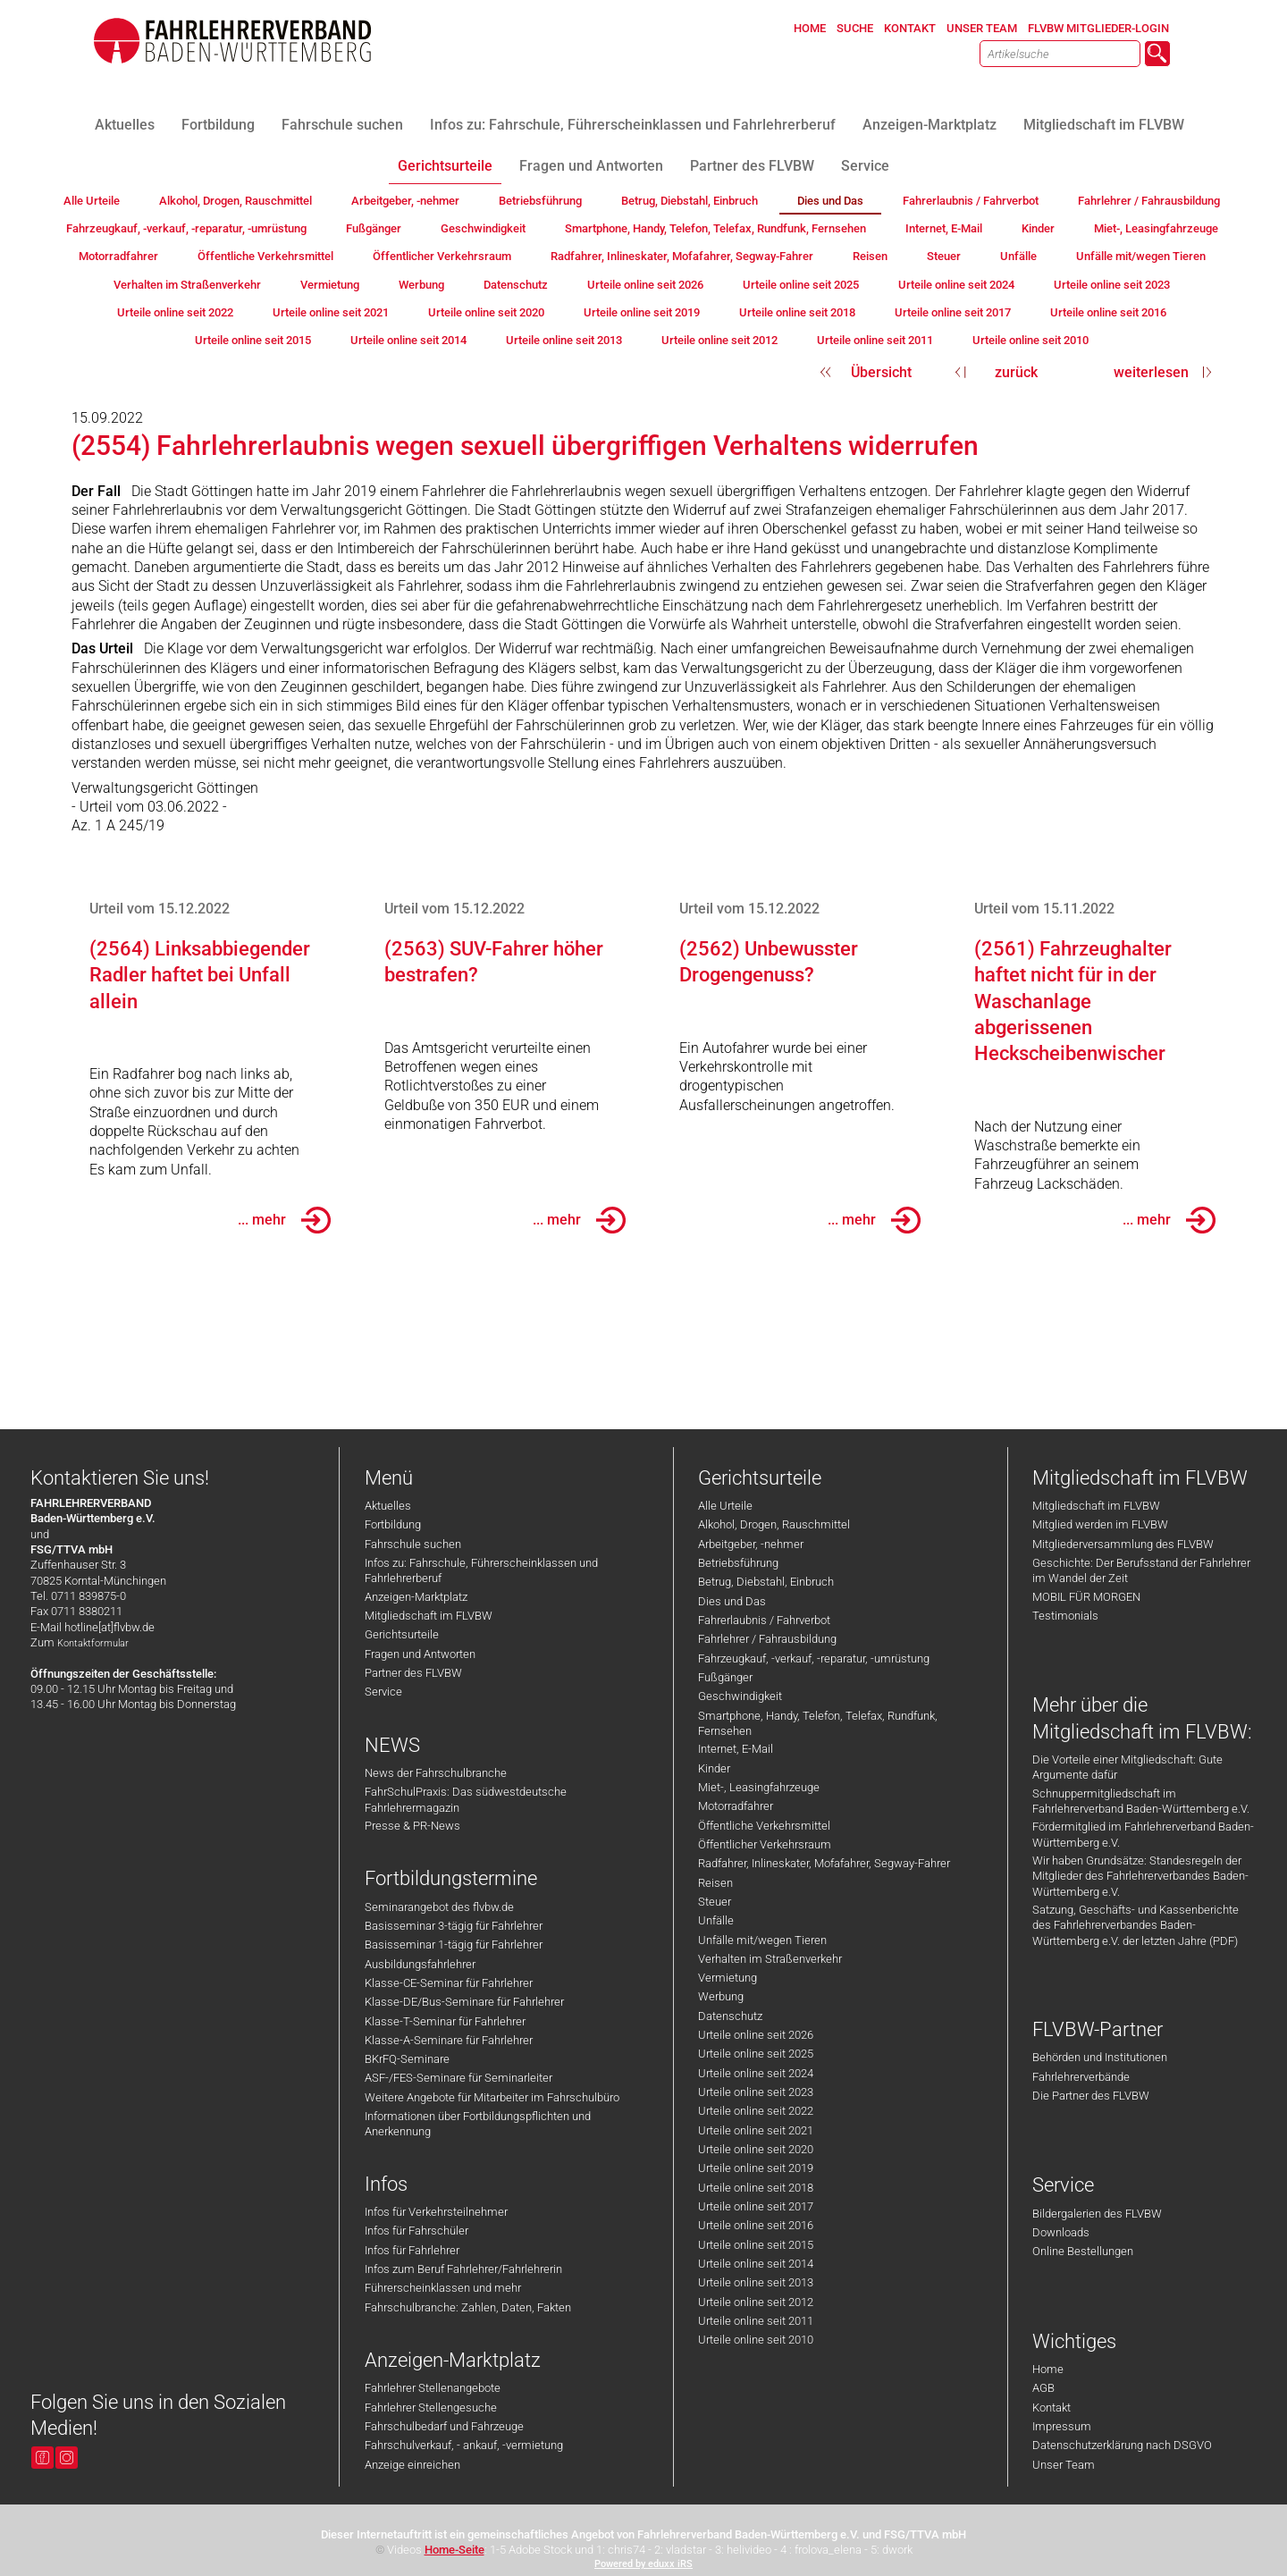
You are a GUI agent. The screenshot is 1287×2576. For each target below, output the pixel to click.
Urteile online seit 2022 (755, 2110)
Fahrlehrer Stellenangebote (432, 2388)
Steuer (714, 1901)
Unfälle (716, 1920)
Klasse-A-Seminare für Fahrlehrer (449, 2040)
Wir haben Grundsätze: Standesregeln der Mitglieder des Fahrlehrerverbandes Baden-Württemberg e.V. (1140, 1876)
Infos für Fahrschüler (416, 2230)
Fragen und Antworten (420, 1654)
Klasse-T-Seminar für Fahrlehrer (445, 2021)
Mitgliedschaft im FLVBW (428, 1615)
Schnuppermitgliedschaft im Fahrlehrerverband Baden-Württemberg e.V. (1140, 1801)
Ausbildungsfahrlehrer (420, 1964)
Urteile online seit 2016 (755, 2225)
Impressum (1061, 2426)
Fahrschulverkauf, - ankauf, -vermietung (464, 2445)
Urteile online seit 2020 (755, 2149)
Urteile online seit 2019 (755, 2168)
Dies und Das (732, 1601)
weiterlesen (1151, 372)
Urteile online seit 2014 (755, 2263)
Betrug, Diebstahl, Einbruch (766, 1581)
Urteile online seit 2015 (755, 2245)
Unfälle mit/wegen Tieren (762, 1940)
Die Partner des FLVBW (1090, 2095)
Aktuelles (388, 1505)
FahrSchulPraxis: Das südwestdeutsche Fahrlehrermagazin (466, 1799)
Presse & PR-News (412, 1825)
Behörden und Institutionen (1099, 2057)
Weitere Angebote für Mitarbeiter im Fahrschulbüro (492, 2097)
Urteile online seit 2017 (755, 2206)
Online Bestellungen (1082, 2251)
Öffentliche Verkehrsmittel (764, 1825)
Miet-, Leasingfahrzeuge (759, 1787)
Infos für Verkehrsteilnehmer (436, 2211)
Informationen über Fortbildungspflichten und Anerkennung (478, 2123)
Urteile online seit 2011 (755, 2321)
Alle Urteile (725, 1505)
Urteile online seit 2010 (755, 2339)
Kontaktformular (93, 1643)
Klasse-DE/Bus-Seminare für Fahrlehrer (464, 2001)
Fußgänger (725, 1677)
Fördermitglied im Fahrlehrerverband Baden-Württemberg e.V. (1143, 1834)
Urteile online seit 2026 (755, 2034)
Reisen (715, 1883)
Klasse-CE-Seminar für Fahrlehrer (449, 1983)
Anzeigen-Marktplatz (416, 1597)
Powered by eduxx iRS (643, 2564)
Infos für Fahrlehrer (412, 2250)
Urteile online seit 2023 (755, 2092)
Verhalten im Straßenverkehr (770, 1959)
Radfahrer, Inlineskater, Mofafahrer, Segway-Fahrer (824, 1863)
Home (1048, 2369)
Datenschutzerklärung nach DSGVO (1122, 2445)
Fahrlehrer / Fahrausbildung (767, 1639)
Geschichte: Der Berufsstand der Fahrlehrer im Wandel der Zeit (1141, 1570)
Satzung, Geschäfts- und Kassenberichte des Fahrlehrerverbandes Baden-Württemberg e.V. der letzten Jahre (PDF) (1135, 1925)
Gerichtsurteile (402, 1634)
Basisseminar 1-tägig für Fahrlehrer (454, 1944)
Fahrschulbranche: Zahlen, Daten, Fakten (468, 2307)
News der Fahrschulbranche (436, 1773)
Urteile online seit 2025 (755, 2053)
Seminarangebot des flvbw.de (439, 1907)
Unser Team (1063, 2464)
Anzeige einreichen (412, 2464)
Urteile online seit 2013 (755, 2282)
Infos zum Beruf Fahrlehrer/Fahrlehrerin (463, 2269)
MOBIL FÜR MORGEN (1086, 1597)
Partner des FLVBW (413, 1672)
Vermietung (727, 1977)
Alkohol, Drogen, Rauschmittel (774, 1524)
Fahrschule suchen (413, 1544)
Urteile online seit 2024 (755, 2073)
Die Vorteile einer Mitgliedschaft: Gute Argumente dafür (1127, 1767)
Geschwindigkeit (740, 1696)
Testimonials (1065, 1615)
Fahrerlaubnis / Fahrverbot (764, 1620)
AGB (1043, 2388)
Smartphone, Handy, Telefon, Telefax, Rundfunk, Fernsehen (818, 1723)
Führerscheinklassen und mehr (443, 2287)
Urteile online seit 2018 (755, 2187)
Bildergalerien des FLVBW (1097, 2213)
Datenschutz (730, 2016)
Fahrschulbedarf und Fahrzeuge (444, 2426)
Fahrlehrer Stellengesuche (431, 2407)
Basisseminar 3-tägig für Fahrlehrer (454, 1925)
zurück (1016, 372)
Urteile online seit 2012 (755, 2302)
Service (383, 1691)
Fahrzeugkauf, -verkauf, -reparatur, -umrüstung (814, 1658)
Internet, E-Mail (735, 1748)
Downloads (1060, 2232)
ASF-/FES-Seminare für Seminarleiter (458, 2077)
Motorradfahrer (735, 1806)
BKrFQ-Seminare (407, 2059)
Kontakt (1051, 2407)
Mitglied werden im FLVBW (1100, 1524)
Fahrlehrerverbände (1081, 2077)
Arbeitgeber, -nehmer (750, 1544)
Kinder (714, 1768)
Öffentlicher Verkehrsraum (764, 1844)
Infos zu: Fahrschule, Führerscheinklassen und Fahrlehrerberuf (481, 1570)
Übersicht (881, 372)
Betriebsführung (738, 1563)
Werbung (721, 1996)
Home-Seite (454, 2549)
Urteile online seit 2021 (755, 2130)
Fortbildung (393, 1524)
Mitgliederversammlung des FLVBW (1123, 1544)
